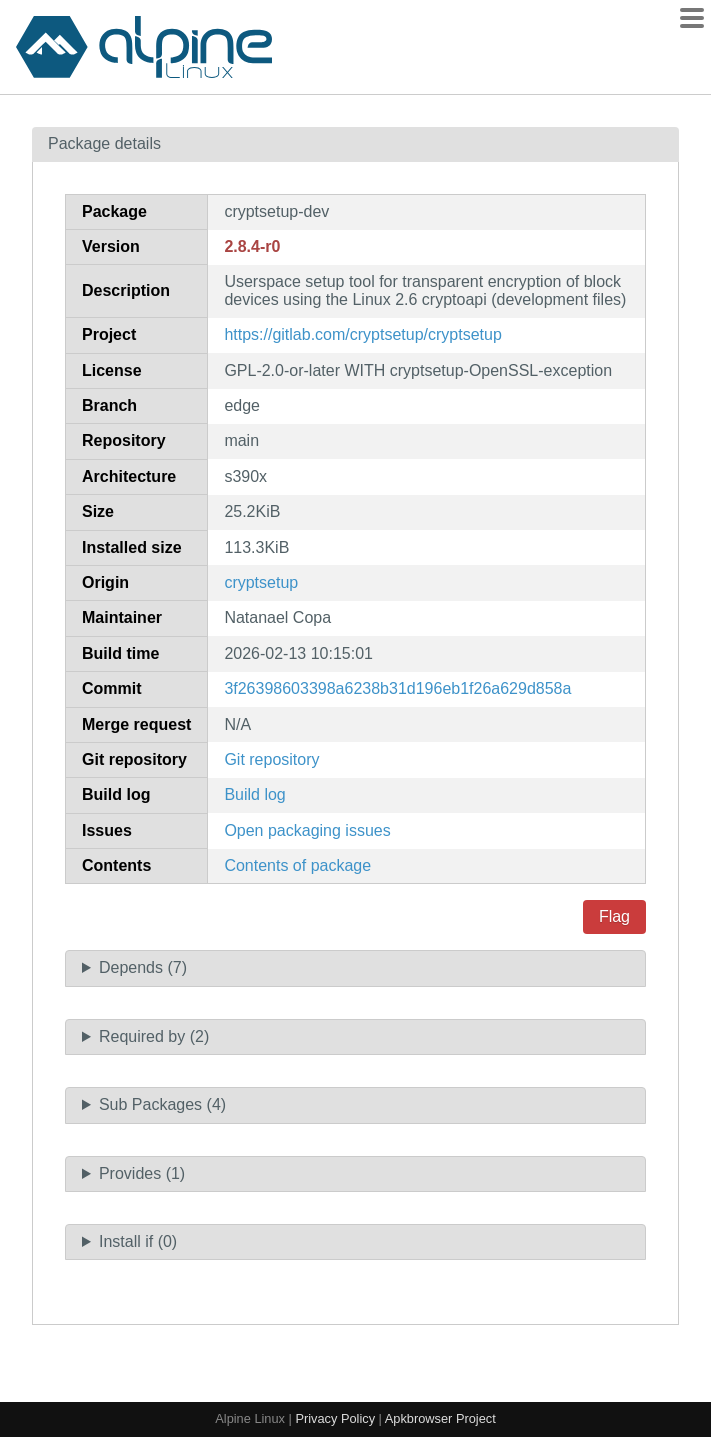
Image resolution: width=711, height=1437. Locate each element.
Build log (254, 794)
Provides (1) (142, 1173)
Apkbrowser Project (440, 1418)
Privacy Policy (335, 1418)
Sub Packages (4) (162, 1104)
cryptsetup (261, 582)
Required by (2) (154, 1036)
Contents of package (297, 865)
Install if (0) (138, 1241)
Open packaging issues (307, 830)
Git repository (271, 759)
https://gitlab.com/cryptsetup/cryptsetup (362, 334)
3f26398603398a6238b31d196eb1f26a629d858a (397, 688)
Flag (614, 916)
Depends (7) (143, 967)
